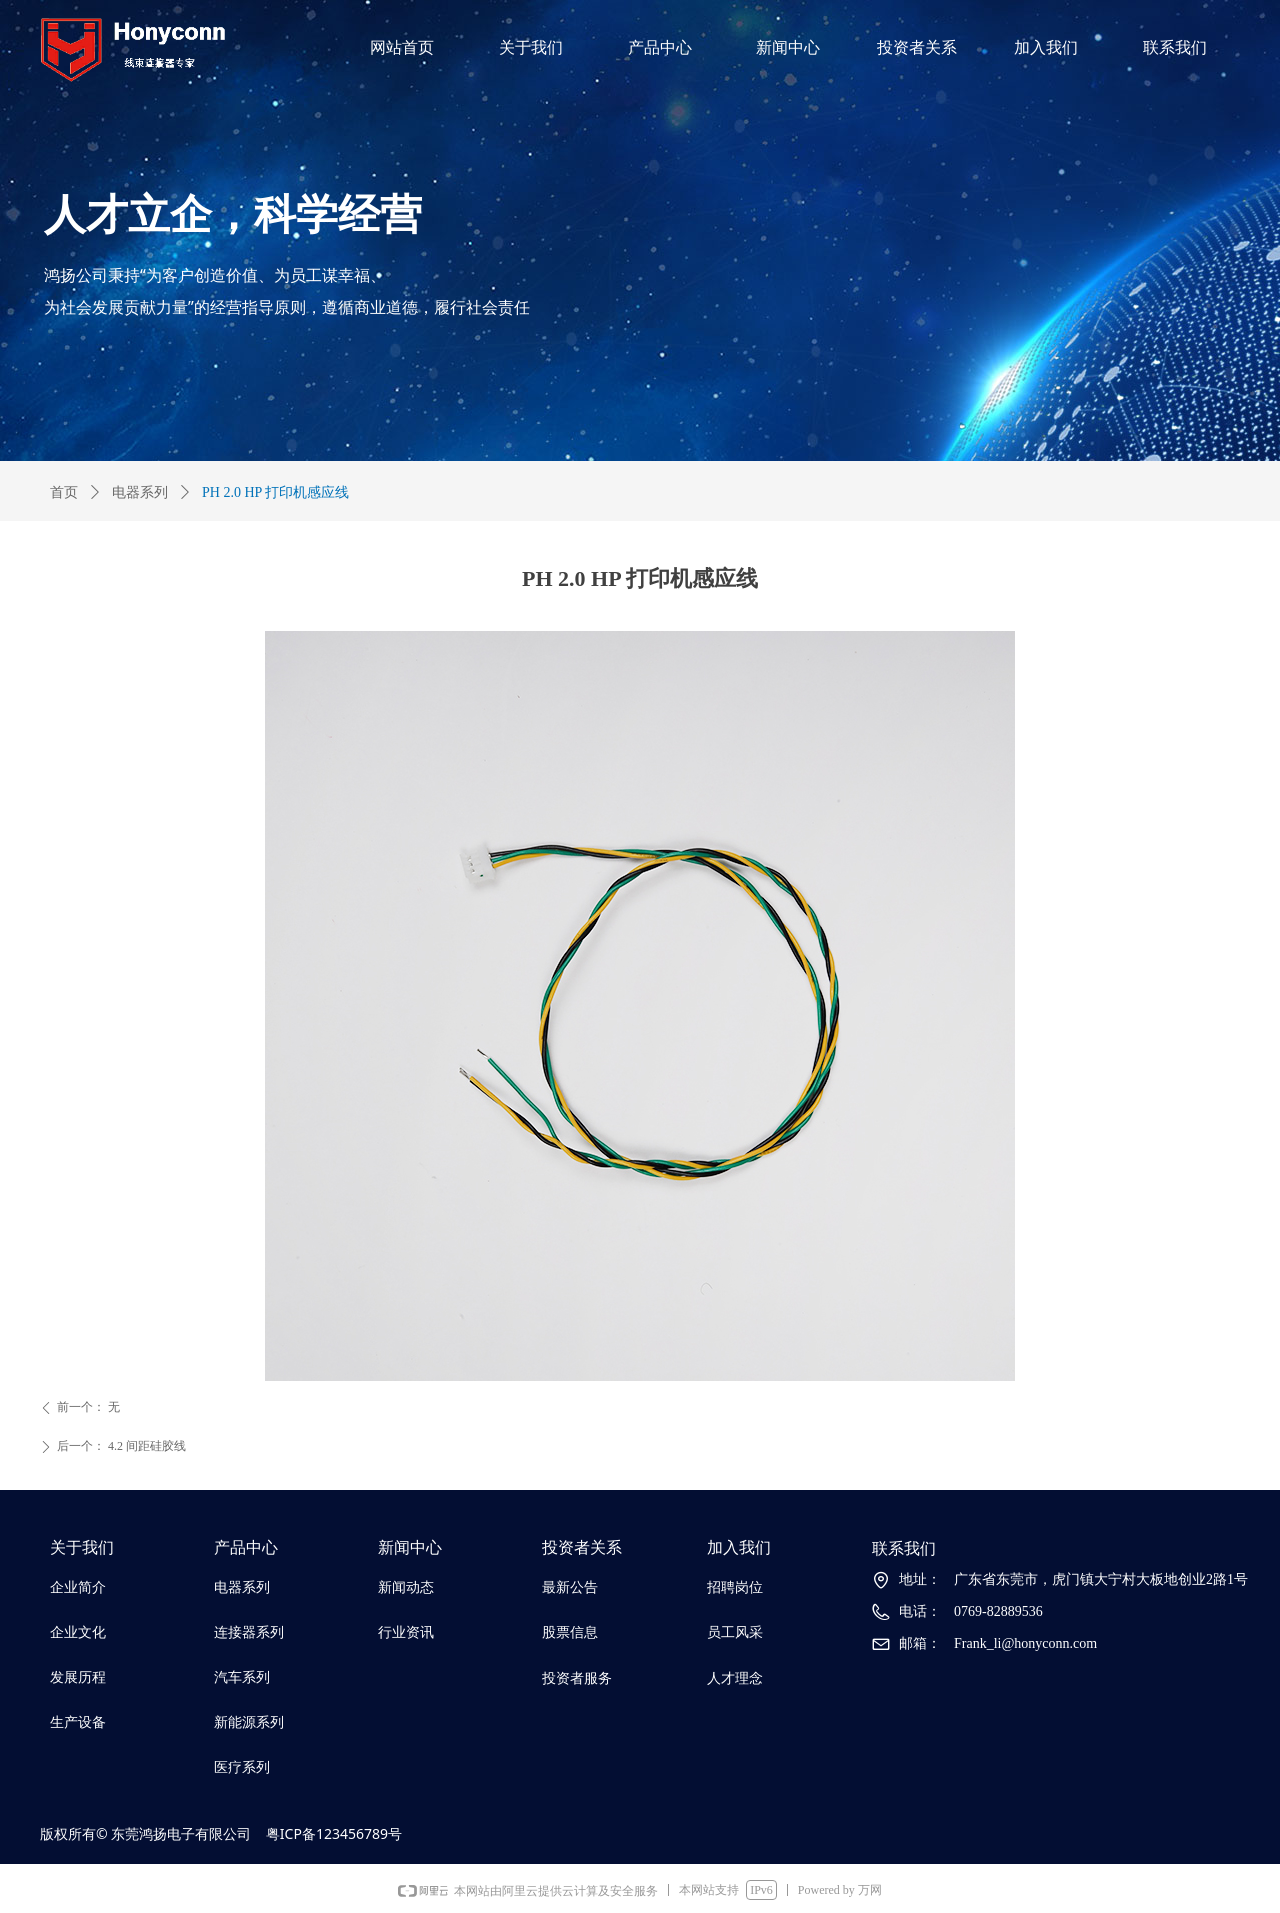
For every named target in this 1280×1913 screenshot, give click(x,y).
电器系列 (140, 492)
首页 (64, 492)
